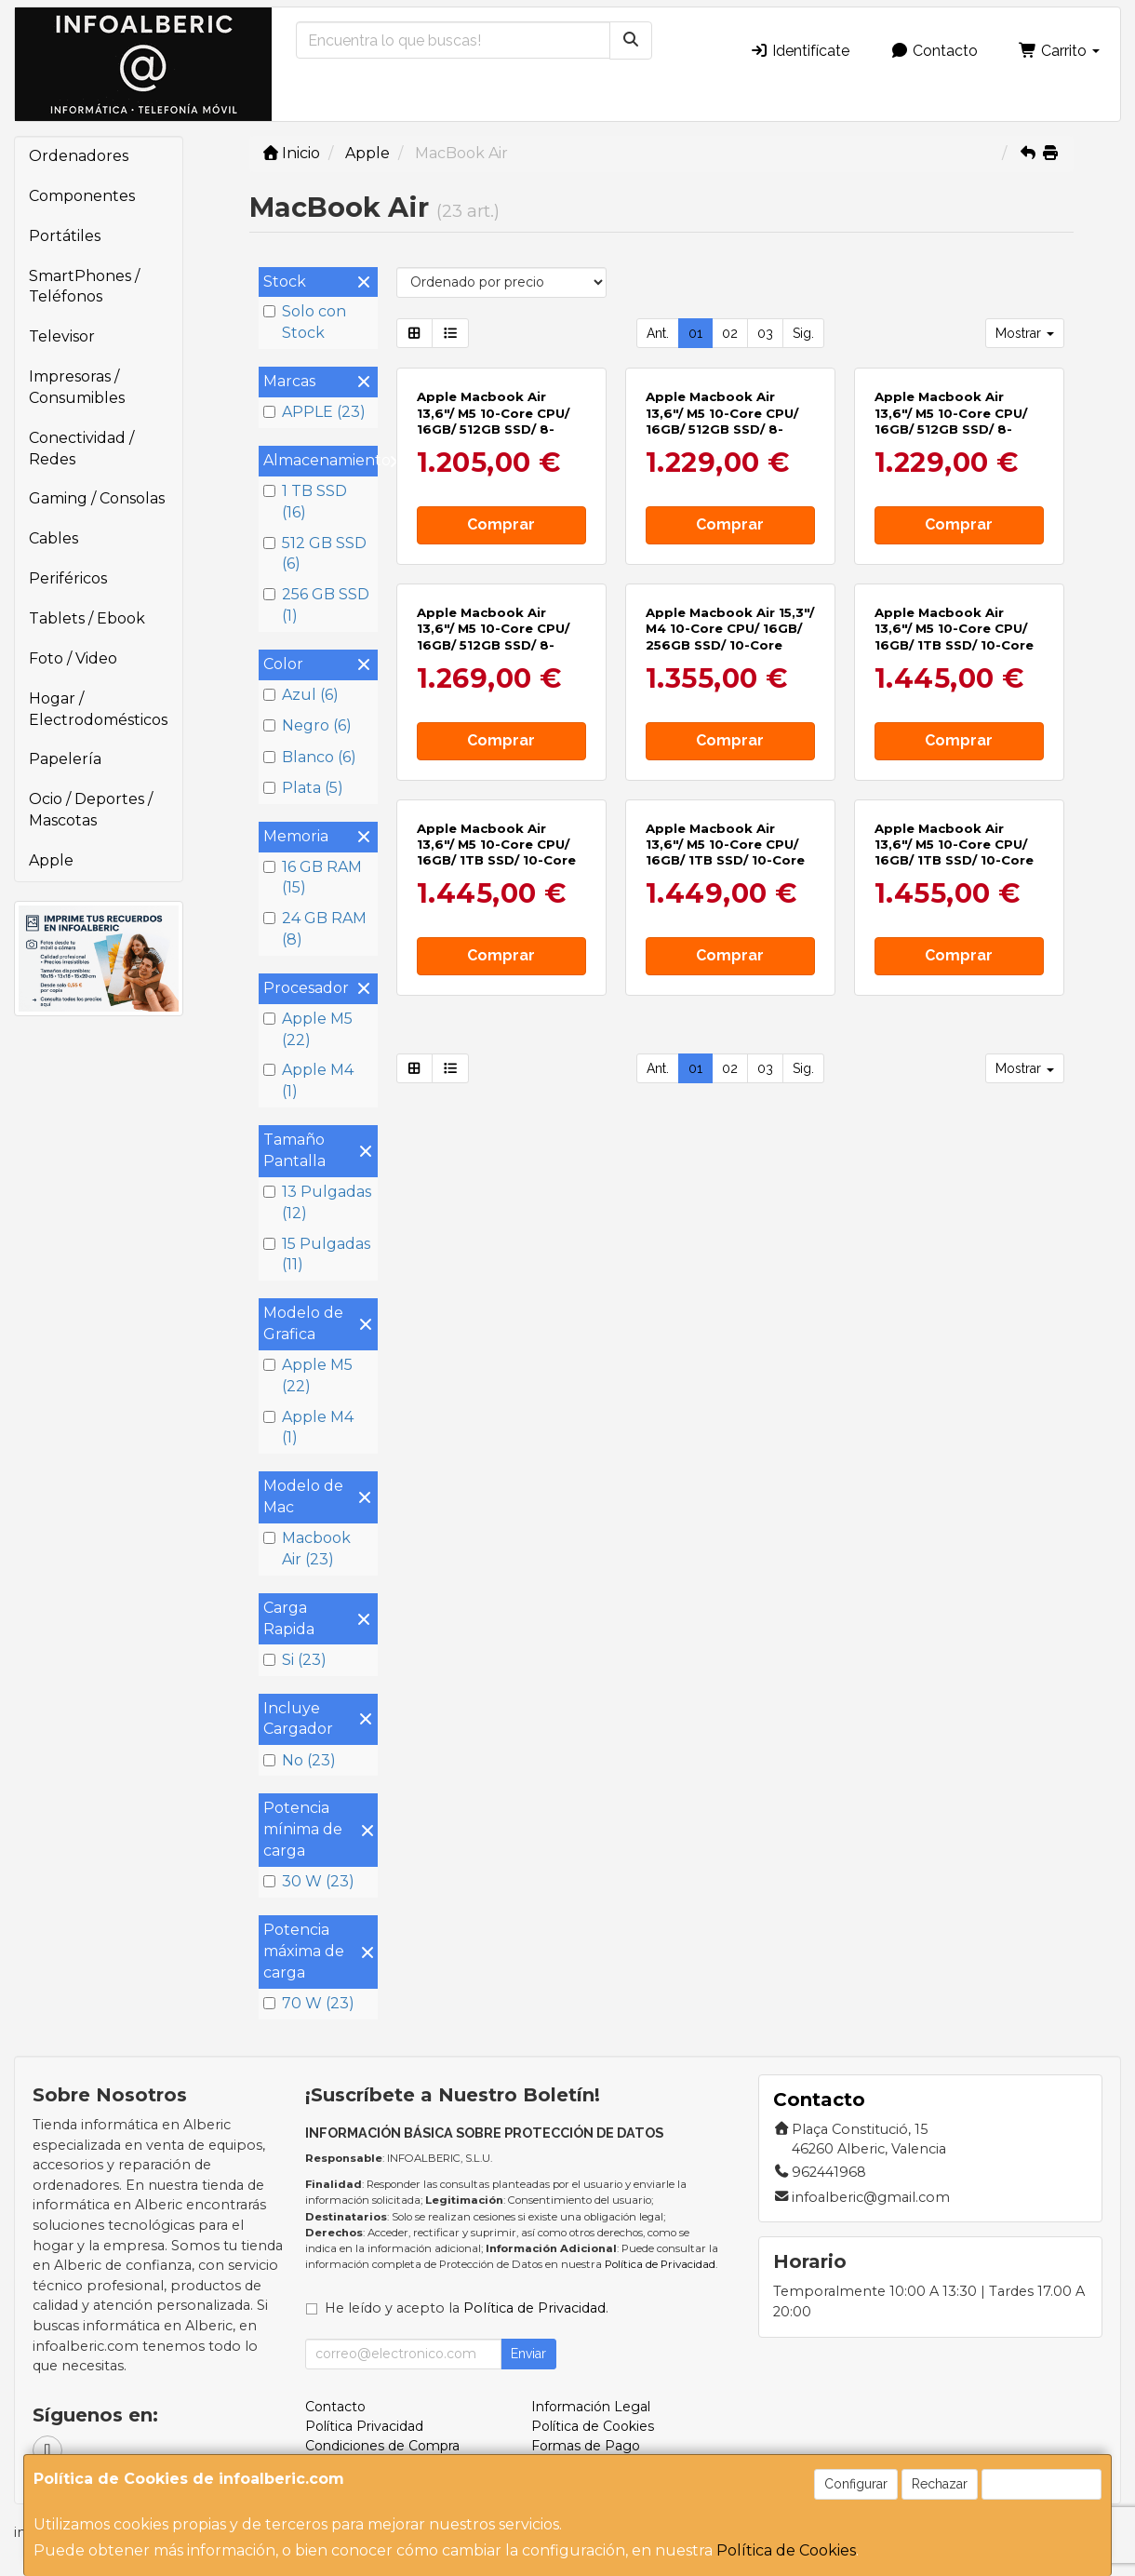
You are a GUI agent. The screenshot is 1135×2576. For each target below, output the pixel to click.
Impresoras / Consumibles (77, 387)
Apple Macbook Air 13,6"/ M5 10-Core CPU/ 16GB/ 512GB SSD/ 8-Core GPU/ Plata (493, 636)
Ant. (658, 333)
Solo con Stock (304, 322)
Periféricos (68, 578)
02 (730, 333)
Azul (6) (301, 695)
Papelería (65, 759)
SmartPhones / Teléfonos (84, 286)
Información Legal (590, 2406)
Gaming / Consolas (97, 498)
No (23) (299, 1760)
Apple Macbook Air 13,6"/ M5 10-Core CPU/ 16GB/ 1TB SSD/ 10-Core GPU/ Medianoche (496, 852)
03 (765, 333)
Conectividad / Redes (81, 448)
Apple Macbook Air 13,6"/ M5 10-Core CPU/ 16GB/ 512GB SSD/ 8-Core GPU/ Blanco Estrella (951, 428)
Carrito (1059, 51)
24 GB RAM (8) (315, 928)
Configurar (856, 2483)
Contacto (934, 51)
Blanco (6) (309, 757)
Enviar (528, 2353)
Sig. (803, 333)
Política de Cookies (786, 2550)
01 (695, 333)
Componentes (82, 196)
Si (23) (295, 1660)
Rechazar (940, 2483)
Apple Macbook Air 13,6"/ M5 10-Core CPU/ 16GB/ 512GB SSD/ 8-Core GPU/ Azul (493, 420)
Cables (53, 538)
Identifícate (799, 51)
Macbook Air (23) (307, 1548)
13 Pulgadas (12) (317, 1202)
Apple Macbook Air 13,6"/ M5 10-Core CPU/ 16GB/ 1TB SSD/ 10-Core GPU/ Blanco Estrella (725, 852)
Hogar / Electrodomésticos (98, 709)
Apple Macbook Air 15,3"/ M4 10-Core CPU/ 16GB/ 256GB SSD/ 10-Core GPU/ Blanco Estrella (730, 636)
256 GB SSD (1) (316, 604)
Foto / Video (73, 658)
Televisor (62, 336)
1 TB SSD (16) (305, 501)
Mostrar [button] (1024, 333)
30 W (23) (308, 1881)
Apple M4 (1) (308, 1080)
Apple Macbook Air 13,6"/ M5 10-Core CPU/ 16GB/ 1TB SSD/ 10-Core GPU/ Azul (954, 852)
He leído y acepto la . (466, 2308)
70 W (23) (308, 2003)
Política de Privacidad (660, 2264)
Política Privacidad (364, 2426)
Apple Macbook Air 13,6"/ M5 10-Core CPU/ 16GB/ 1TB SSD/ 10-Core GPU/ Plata (954, 636)
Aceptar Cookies (1041, 2483)
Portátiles (64, 236)
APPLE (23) (314, 412)
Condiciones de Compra (382, 2445)
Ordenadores (78, 156)
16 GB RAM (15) (312, 877)
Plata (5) (303, 788)
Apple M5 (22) (308, 1029)
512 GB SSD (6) (315, 553)
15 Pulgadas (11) (316, 1254)
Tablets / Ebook (87, 618)
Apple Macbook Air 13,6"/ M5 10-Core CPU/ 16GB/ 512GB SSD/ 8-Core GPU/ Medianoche (724, 420)
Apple (51, 860)
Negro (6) (307, 725)
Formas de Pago (585, 2445)
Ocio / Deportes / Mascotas (91, 809)
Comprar (501, 524)
